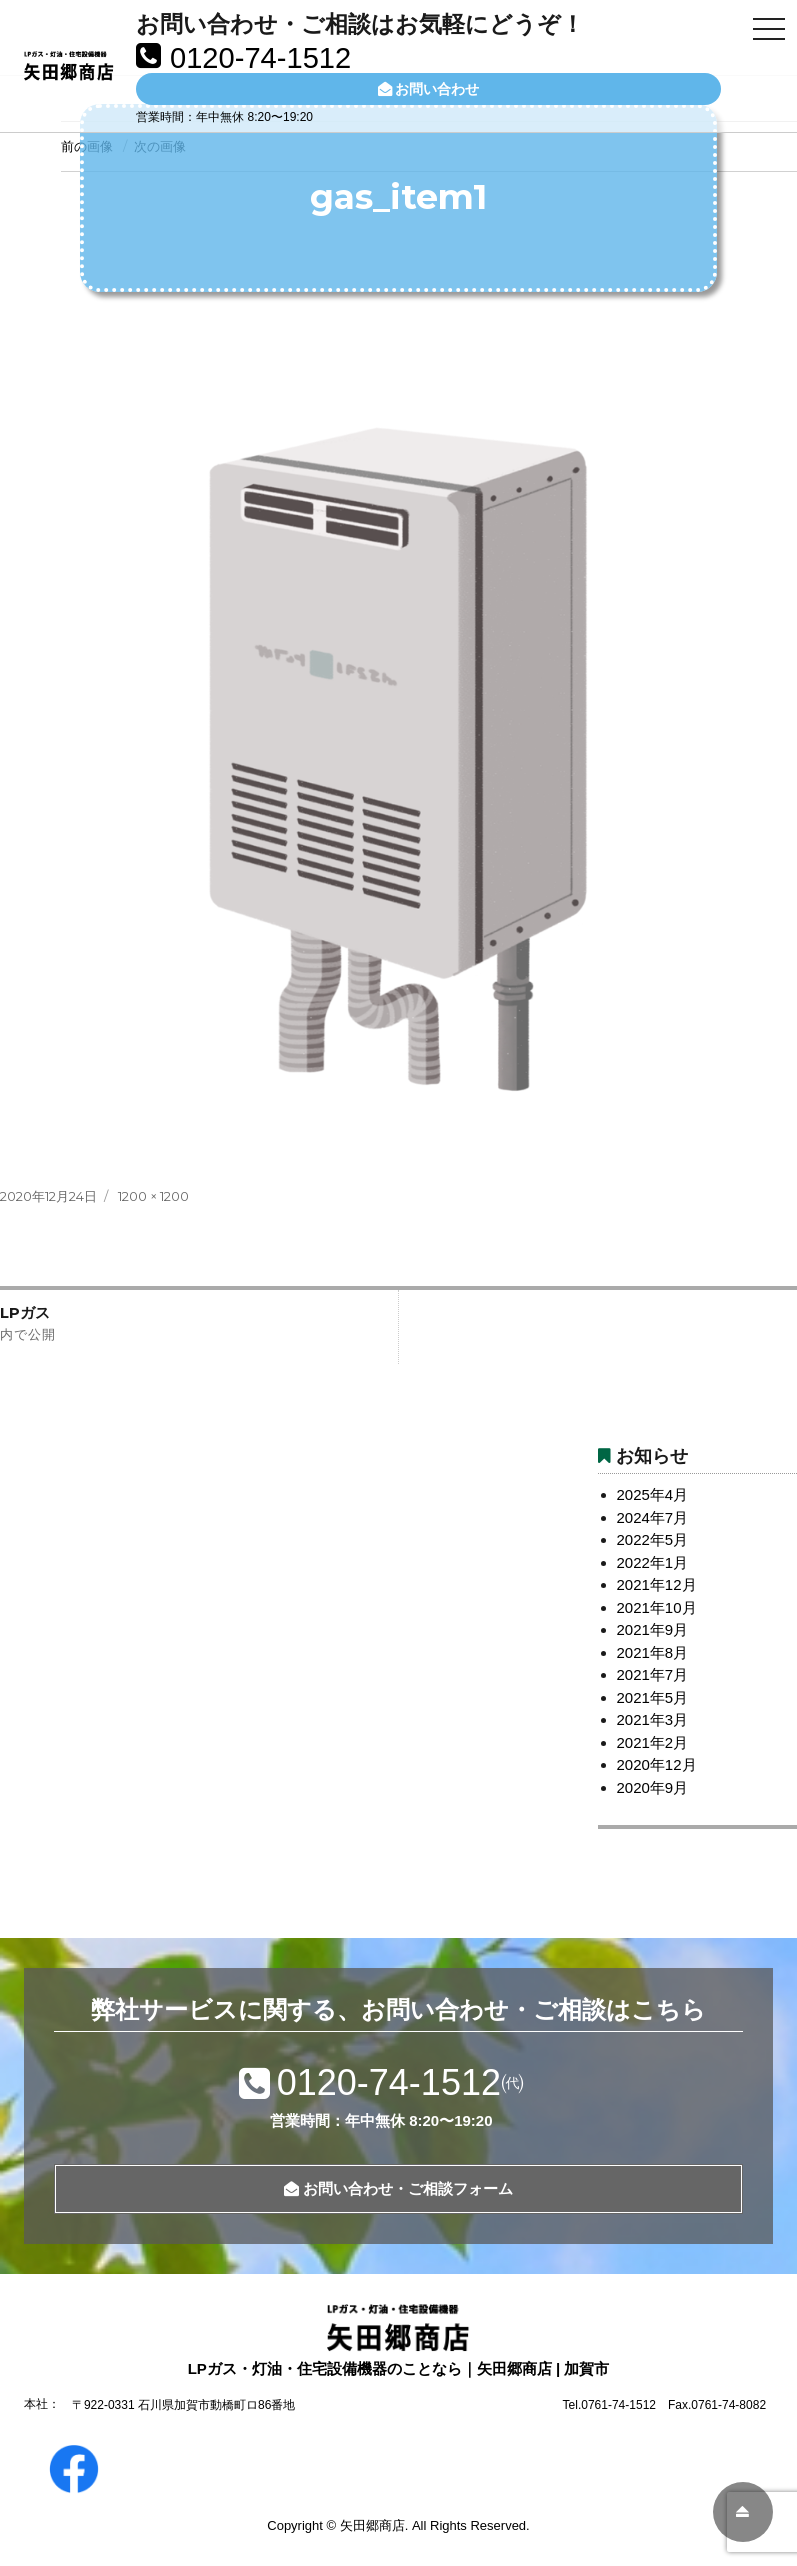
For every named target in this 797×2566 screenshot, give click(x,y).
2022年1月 (653, 1562)
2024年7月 (653, 1517)
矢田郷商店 (372, 2525)
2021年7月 (653, 1674)
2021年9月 (653, 1629)
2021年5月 (653, 1697)
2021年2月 (653, 1742)
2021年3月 (653, 1719)
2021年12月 (657, 1584)
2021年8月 (653, 1652)
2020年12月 (657, 1764)
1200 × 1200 (153, 1196)
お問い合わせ (428, 89)
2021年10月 (657, 1607)
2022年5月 (653, 1539)
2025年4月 (653, 1494)
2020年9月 (653, 1787)
